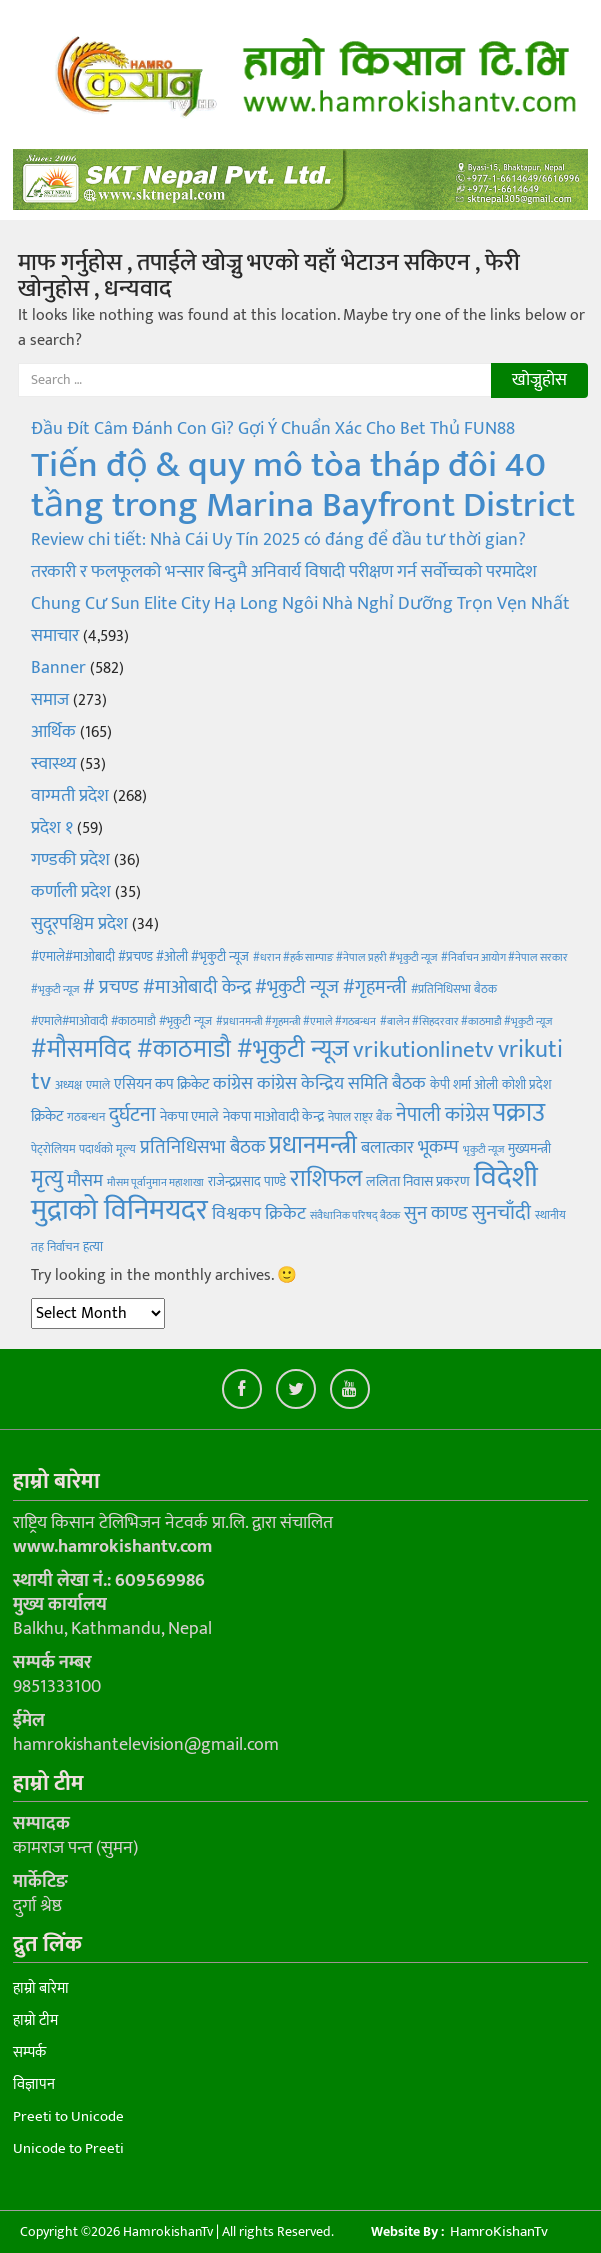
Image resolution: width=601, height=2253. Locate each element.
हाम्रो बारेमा (41, 1988)
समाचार (55, 636)
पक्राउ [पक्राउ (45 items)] (519, 1113)
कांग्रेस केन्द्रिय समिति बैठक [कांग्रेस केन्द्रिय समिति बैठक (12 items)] (341, 1084)
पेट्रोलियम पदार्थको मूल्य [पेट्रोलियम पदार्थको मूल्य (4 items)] (83, 1149)
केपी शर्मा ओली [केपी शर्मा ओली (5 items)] (464, 1085)
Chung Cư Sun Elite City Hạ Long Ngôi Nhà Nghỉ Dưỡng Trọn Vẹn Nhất (300, 604)
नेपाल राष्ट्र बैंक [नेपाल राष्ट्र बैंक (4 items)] (360, 1117)
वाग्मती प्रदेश (70, 796)
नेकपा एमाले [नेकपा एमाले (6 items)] (189, 1117)
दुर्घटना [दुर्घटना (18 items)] (132, 1115)
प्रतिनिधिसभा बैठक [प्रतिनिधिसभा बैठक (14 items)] (202, 1147)
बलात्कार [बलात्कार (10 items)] (387, 1148)
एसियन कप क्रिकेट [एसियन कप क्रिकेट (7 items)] (161, 1084)
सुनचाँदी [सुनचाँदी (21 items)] (501, 1212)
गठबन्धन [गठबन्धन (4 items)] (86, 1117)
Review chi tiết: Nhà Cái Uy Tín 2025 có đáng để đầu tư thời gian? (278, 540)
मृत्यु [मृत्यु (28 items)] (47, 1179)
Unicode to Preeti (68, 2148)
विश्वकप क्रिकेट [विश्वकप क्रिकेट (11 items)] (259, 1213)
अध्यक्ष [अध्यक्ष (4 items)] (68, 1085)
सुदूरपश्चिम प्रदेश (79, 924)
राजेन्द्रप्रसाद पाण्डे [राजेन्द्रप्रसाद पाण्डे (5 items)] (247, 1182)
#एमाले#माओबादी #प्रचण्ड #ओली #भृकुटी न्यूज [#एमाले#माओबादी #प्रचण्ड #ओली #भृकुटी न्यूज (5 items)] (140, 957)
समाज (50, 700)
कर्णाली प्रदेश (71, 892)
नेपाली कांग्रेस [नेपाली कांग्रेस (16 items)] (442, 1115)
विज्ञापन (34, 2084)
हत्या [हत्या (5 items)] (93, 1247)
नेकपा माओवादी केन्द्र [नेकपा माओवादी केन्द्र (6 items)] (273, 1117)
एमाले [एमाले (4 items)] (98, 1085)
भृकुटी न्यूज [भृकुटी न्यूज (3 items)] (483, 1150)
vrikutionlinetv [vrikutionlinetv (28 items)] (423, 1050)
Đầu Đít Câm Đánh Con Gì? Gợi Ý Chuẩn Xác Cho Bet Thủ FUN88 (273, 429)
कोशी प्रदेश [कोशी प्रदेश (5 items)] (526, 1085)
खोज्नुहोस (539, 380)
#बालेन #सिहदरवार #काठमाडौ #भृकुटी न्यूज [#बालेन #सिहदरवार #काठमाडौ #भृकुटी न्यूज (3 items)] (466, 1022)
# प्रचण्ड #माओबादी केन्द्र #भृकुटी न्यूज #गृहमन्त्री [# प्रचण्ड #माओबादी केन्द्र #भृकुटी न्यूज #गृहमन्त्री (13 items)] (245, 987)
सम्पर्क (29, 2052)
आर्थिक (53, 732)
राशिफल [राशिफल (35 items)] (326, 1178)
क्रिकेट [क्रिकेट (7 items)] (47, 1116)
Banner (58, 668)
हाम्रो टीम (35, 2020)
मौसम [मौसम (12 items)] (85, 1181)
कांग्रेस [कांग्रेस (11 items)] (233, 1083)
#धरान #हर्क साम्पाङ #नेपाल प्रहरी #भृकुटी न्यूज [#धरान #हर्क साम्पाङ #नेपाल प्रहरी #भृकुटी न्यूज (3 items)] (345, 958)
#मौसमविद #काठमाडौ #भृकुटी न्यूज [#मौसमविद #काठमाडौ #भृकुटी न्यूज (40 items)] (190, 1049)
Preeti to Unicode (68, 2116)
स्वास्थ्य (53, 764)
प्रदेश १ (52, 828)
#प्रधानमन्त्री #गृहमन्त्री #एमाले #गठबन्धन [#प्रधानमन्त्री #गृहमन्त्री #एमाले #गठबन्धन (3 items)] (296, 1022)
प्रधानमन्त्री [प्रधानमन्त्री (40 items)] (313, 1145)
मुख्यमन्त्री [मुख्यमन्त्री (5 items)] (529, 1149)
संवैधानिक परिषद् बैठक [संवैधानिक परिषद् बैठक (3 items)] (355, 1216)
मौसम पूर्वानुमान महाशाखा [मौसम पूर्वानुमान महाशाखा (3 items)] (155, 1183)
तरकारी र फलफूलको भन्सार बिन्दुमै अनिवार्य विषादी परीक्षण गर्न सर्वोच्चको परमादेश (284, 572)
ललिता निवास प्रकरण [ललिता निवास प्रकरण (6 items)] (418, 1182)
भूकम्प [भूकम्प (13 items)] (438, 1147)
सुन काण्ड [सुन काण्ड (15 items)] (436, 1213)
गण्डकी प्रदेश (70, 860)
